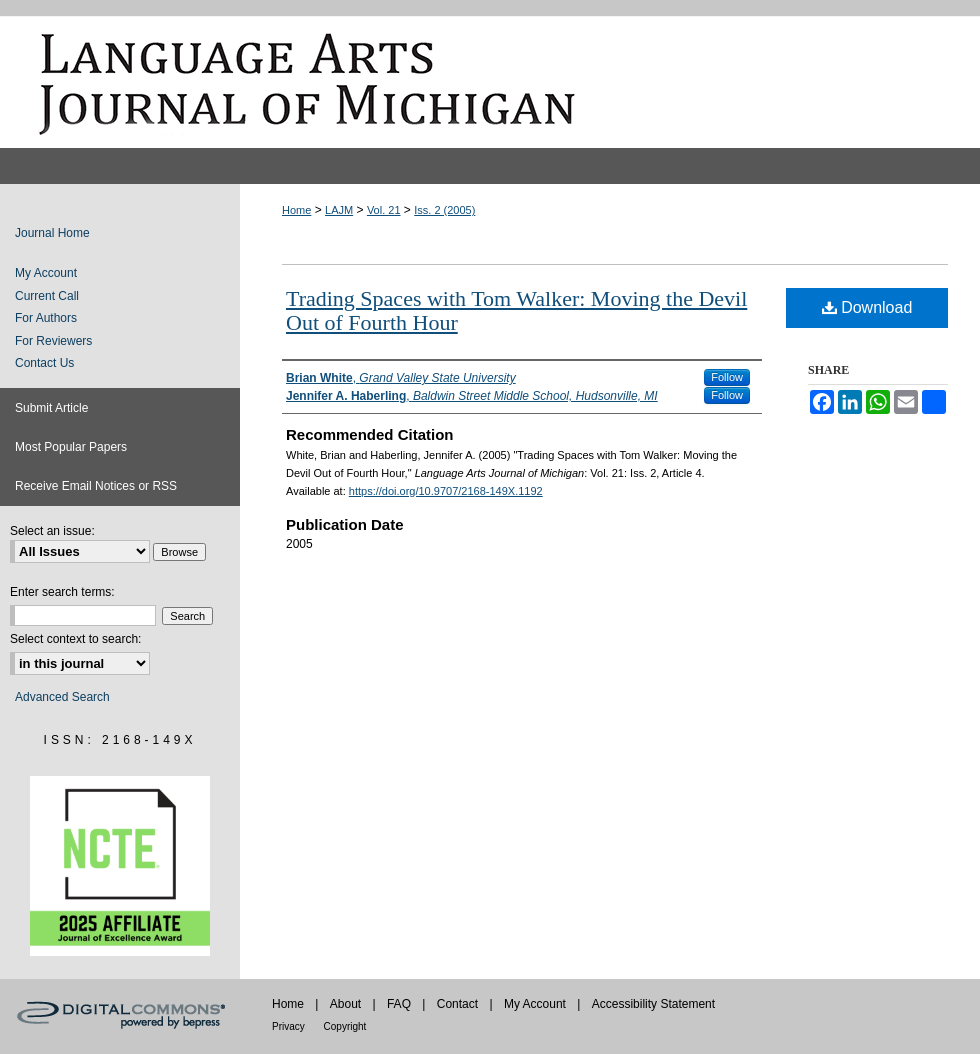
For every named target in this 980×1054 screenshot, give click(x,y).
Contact (459, 1004)
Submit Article (51, 408)
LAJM (339, 210)
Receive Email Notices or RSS (96, 486)
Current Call (47, 296)
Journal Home (52, 233)
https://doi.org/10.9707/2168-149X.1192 (446, 491)
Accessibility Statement (653, 1004)
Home (296, 210)
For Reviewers (53, 341)
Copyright (345, 1026)
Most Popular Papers (71, 447)
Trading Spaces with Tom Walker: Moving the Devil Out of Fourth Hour (516, 310)
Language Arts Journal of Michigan (490, 82)
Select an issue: (52, 531)
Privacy (290, 1026)
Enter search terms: (62, 592)
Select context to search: (75, 639)
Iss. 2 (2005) (444, 210)
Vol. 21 (384, 210)
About (347, 1004)
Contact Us (44, 363)
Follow (727, 377)
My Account (46, 273)
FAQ (400, 1004)
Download (867, 307)
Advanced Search (62, 697)
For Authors (46, 318)
